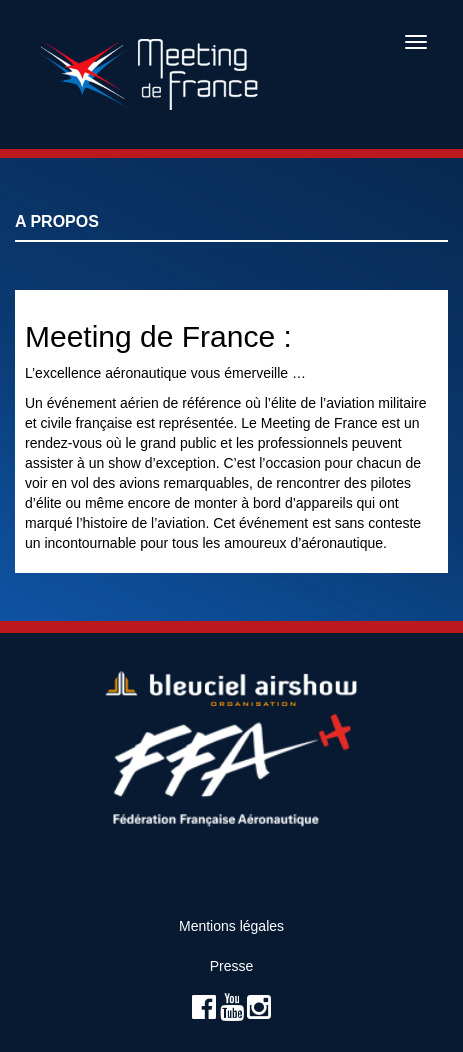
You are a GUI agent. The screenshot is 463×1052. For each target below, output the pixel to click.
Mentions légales (231, 926)
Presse (232, 966)
